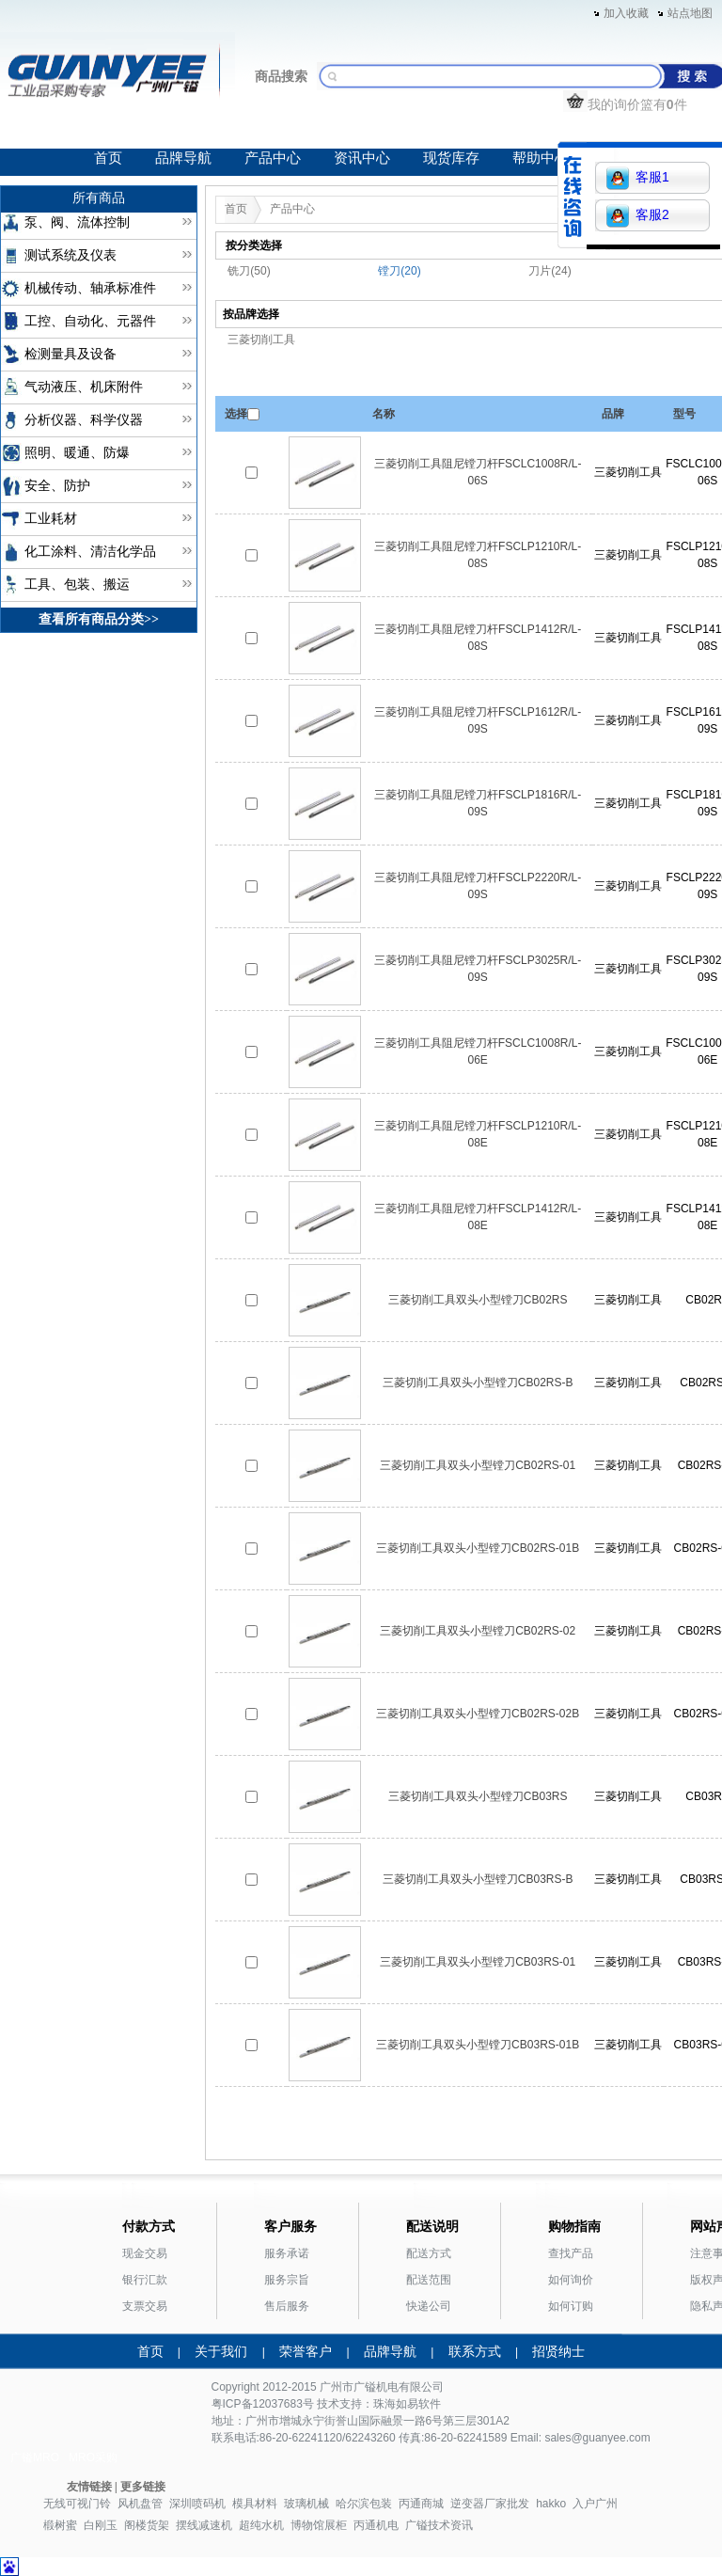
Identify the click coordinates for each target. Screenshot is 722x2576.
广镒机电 (376, 2387)
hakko (551, 2503)
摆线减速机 (204, 2525)
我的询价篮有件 (625, 104)
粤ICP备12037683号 (263, 2403)
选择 (236, 413)
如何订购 (570, 2306)
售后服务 (286, 2306)
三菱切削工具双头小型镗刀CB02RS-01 (477, 1465)
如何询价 (570, 2279)
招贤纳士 (558, 2351)
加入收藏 (626, 13)
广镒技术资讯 (439, 2525)
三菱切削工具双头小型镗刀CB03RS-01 (477, 1961)
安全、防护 (57, 486)
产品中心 (272, 158)
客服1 (637, 178)
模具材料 (254, 2503)
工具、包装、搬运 (77, 584)
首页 (108, 158)
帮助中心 (540, 158)
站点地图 (690, 13)
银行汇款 (144, 2279)
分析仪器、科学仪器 (83, 420)
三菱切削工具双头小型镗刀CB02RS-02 (477, 1630)
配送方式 (428, 2253)
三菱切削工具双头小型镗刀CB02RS (478, 1299)
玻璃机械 (306, 2503)
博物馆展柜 (318, 2525)
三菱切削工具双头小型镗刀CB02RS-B (478, 1382)
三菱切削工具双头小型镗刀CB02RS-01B (477, 1548)
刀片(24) (549, 270)
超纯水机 (261, 2525)
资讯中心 (362, 158)
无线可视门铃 (77, 2503)
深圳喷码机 (197, 2503)
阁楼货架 (146, 2525)
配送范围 (428, 2279)
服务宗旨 (286, 2279)
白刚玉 (101, 2525)
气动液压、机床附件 (83, 387)
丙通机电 (376, 2525)
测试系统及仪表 (70, 255)
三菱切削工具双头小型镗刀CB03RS (478, 1796)
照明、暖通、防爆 (77, 453)
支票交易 (144, 2306)
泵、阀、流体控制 (77, 222)
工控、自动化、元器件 (90, 321)
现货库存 (451, 158)
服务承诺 (286, 2253)
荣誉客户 (305, 2351)
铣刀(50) (249, 270)
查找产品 (570, 2253)
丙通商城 (421, 2503)
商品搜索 (281, 76)
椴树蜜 (60, 2525)
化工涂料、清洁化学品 (90, 552)
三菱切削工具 (261, 339)
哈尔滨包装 (364, 2503)
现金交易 (144, 2253)
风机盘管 (140, 2503)
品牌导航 (183, 158)
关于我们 (221, 2351)
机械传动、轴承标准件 (90, 288)
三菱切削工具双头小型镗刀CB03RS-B (478, 1879)
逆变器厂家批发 (489, 2503)
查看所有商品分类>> (99, 619)
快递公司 (428, 2306)
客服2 (637, 216)
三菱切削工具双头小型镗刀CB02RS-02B (477, 1713)
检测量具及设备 (70, 354)
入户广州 (595, 2503)
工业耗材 (50, 519)
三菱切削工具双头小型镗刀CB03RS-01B (477, 2044)
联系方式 (474, 2351)
